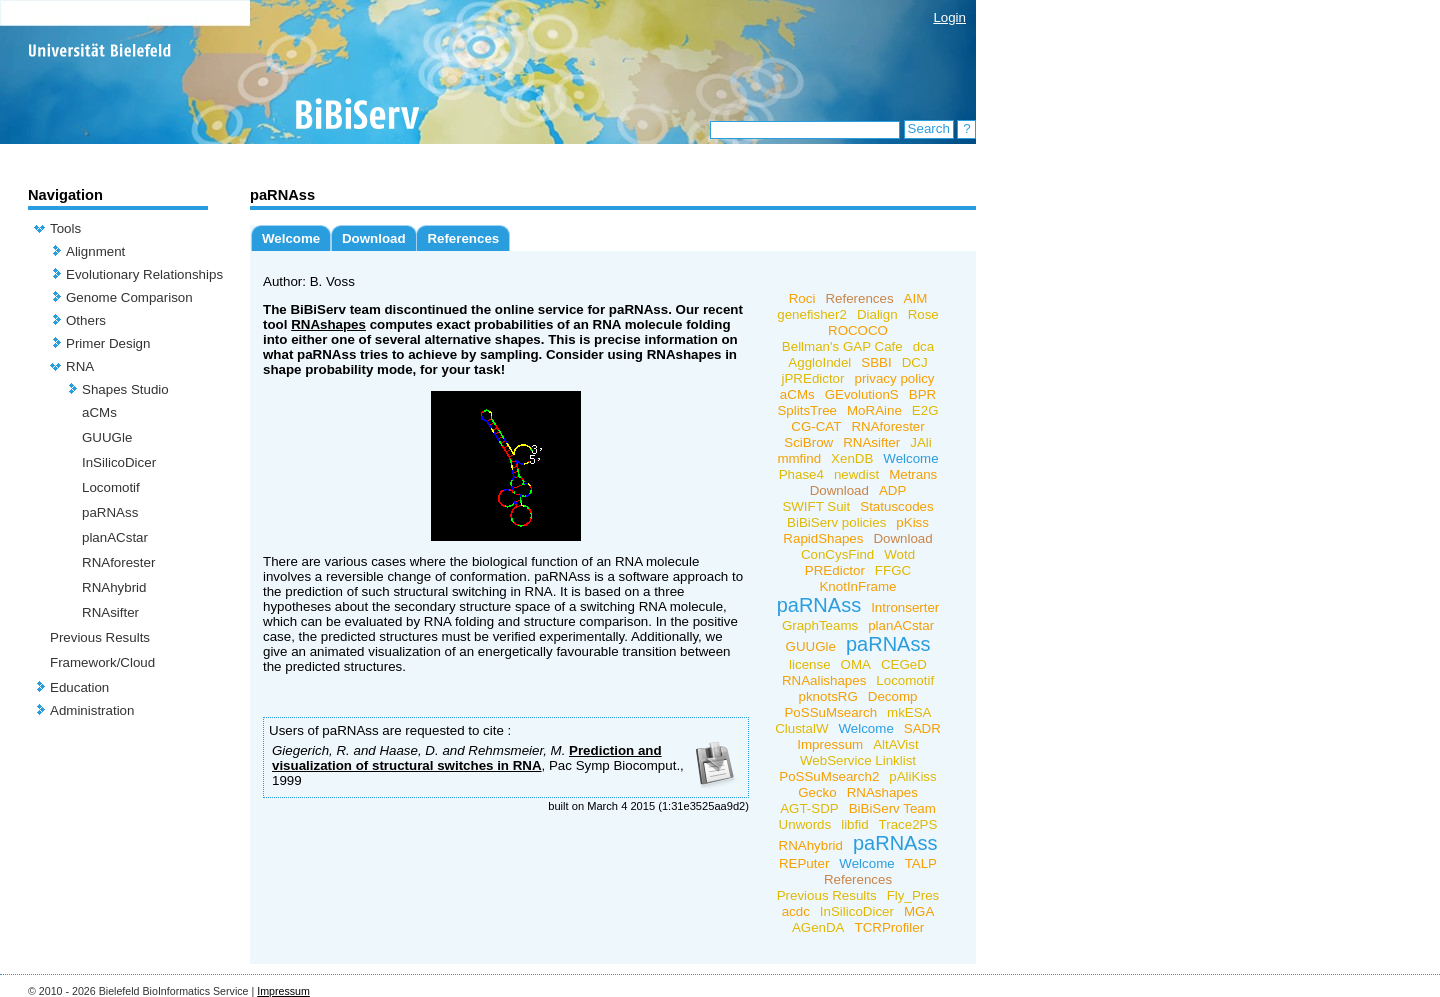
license (810, 664)
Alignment (95, 251)
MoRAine (874, 410)
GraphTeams (820, 625)
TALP (921, 863)
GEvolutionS (862, 394)
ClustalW (801, 728)
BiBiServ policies (836, 522)
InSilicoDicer (119, 462)
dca (924, 346)
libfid (854, 824)
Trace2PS (908, 824)
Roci (802, 298)
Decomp (893, 696)
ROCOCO (858, 330)
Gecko (817, 792)
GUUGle (107, 437)
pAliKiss (912, 776)
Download (374, 238)
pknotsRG (828, 696)
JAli (920, 442)
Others (86, 320)
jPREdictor (813, 378)
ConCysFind (837, 554)
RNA (80, 366)
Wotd (899, 554)
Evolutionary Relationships (144, 274)
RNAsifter (110, 612)
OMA (856, 664)
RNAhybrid (114, 587)
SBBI (876, 362)
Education (79, 687)
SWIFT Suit (816, 506)
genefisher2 (812, 314)
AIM (916, 298)
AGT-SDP (809, 808)
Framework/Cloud (102, 662)
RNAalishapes (824, 680)
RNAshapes (328, 324)
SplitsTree (807, 410)
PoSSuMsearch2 (829, 776)
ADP (892, 490)
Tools (65, 228)
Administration (92, 710)
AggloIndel (819, 362)
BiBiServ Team (892, 808)
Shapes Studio (125, 389)
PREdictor (835, 570)
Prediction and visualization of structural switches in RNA (467, 758)
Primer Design (108, 343)
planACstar (115, 537)
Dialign (877, 314)
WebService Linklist (858, 760)
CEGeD (904, 664)
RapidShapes (823, 538)
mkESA (909, 712)
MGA (919, 911)
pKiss (912, 522)
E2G (925, 410)
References (463, 238)
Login (949, 17)
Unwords (805, 824)
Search (929, 128)
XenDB (852, 458)
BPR (922, 394)
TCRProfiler (890, 927)
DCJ (915, 362)
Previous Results (100, 637)
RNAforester (118, 562)
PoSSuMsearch (830, 712)
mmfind (799, 458)
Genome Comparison (129, 297)
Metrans (913, 474)
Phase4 (801, 474)
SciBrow (808, 442)
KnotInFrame (857, 586)
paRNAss (110, 512)
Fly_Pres (913, 895)
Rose (923, 314)
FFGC (893, 570)
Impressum (830, 744)
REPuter (804, 863)
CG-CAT (816, 426)
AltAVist (895, 744)
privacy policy (894, 378)
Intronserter (905, 607)
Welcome (291, 238)
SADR (922, 728)
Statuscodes (896, 506)
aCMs (99, 412)
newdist (856, 474)
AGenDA (818, 927)
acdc (796, 911)
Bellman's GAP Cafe (842, 346)
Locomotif (111, 487)
